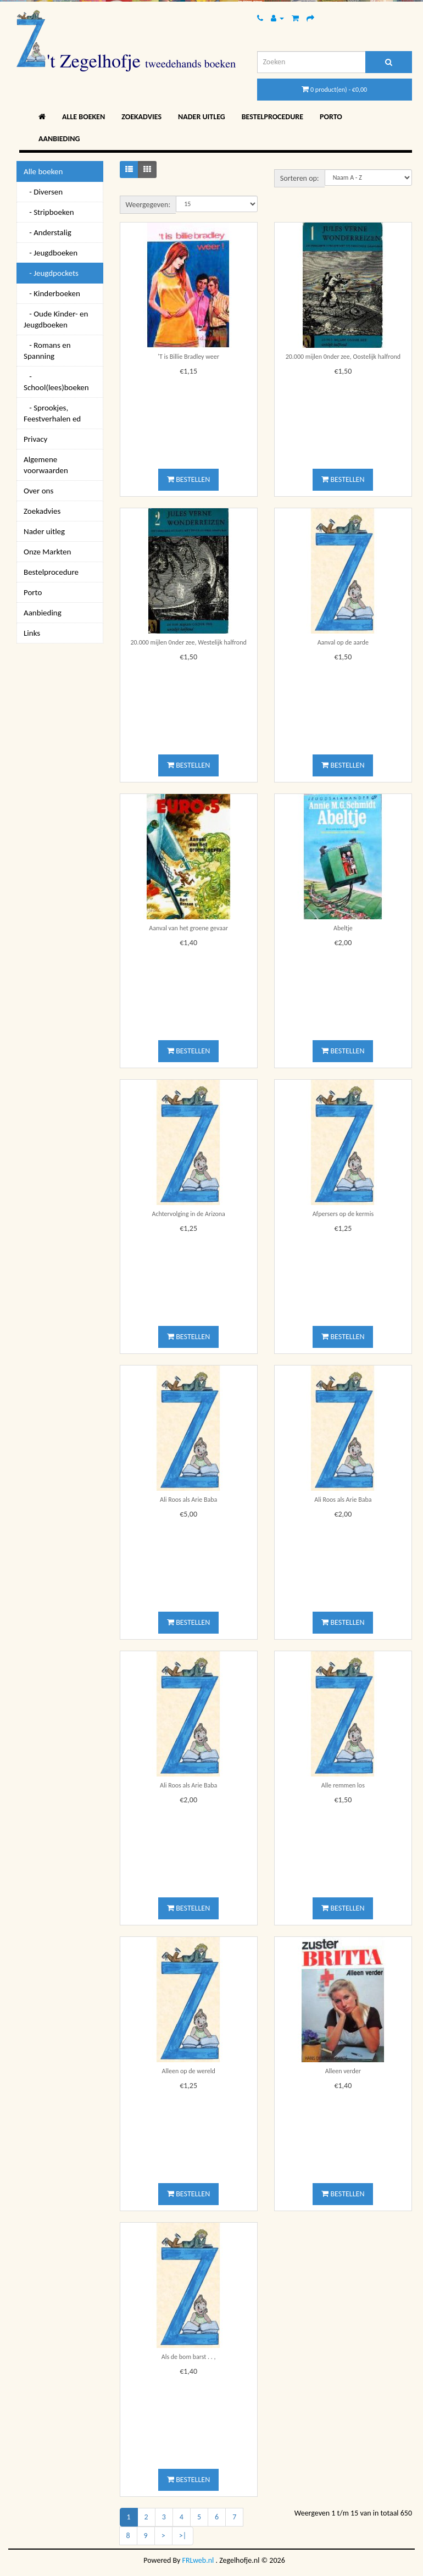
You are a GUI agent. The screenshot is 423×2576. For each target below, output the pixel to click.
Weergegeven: (148, 204)
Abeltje (343, 928)
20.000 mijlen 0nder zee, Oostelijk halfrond (343, 356)
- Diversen (43, 192)
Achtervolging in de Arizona (188, 1214)
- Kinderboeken (52, 293)
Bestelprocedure (272, 116)
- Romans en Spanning (47, 350)
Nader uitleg (201, 116)
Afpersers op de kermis (343, 1214)
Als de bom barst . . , (189, 2357)
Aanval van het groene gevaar (188, 928)
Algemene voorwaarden (46, 464)
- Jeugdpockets (51, 273)
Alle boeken (83, 116)
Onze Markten (47, 552)
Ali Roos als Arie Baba (188, 1499)
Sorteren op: (299, 178)
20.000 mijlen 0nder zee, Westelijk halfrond (188, 642)
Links (32, 633)
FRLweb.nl (198, 2560)
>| (182, 2535)
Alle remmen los (343, 1785)
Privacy (35, 439)
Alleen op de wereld (188, 2071)
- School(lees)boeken (56, 381)
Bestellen (188, 479)
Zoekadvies (141, 116)
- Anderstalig (47, 232)
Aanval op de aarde (343, 642)
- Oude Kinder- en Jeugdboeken (56, 319)
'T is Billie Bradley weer (188, 356)
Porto (331, 116)
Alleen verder (343, 2071)
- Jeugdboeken (50, 253)
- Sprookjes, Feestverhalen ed (52, 413)
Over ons (38, 491)
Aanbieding (59, 138)
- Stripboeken (49, 212)
